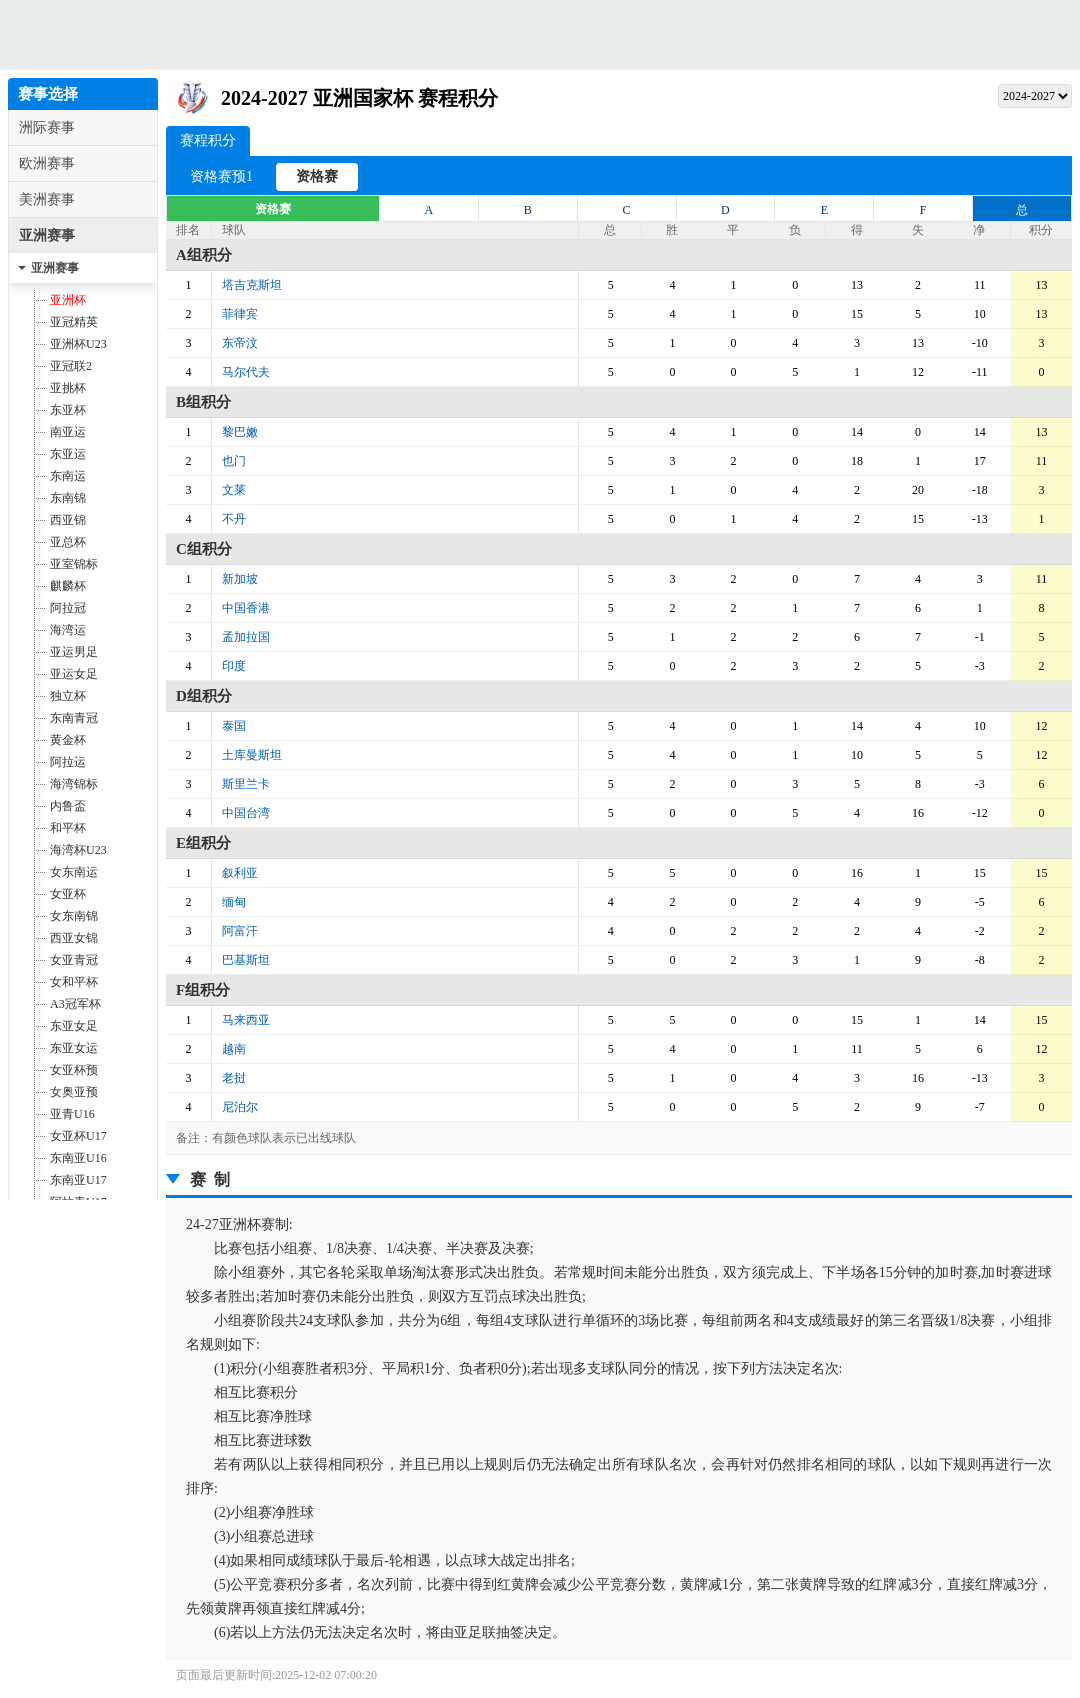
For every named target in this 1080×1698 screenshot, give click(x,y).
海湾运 (68, 630)
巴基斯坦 (246, 960)
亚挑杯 (68, 388)
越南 (234, 1049)
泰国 (234, 726)
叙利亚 (240, 873)
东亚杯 (68, 410)
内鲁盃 (68, 806)
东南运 (68, 476)
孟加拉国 (246, 637)
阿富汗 (240, 931)
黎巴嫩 (240, 432)
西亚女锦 (74, 938)
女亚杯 (68, 894)
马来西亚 (246, 1020)
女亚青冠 (74, 960)
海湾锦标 (74, 784)
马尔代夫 (246, 372)
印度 (234, 666)
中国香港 (246, 608)
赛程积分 (208, 137)
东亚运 (68, 454)
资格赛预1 (221, 176)
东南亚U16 (78, 1158)
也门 (234, 461)
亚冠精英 (74, 322)
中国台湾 (246, 813)
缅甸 (234, 902)
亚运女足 (74, 674)
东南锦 (68, 498)
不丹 (234, 519)
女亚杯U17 (78, 1136)
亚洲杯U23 (78, 344)
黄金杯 (68, 740)
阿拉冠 (68, 608)
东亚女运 (74, 1048)
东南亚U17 (78, 1180)
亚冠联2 (71, 366)
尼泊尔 (240, 1107)
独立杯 (68, 696)
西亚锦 (68, 520)
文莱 (234, 490)
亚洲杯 (68, 300)
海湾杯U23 (78, 850)
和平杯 (68, 828)
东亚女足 (74, 1026)
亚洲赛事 (47, 235)
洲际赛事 (47, 127)
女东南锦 (74, 916)
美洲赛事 (47, 199)
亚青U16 (72, 1114)
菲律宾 (240, 314)
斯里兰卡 (246, 784)
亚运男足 (74, 652)
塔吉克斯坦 (252, 285)
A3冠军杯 (75, 1004)
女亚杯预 (74, 1070)
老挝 (234, 1078)
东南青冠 (74, 718)
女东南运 (74, 872)
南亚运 (68, 432)
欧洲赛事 (47, 163)
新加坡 (240, 579)
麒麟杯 (68, 586)
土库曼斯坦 (252, 755)
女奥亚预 (74, 1092)
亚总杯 (68, 542)
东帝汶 (240, 343)
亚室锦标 (74, 564)
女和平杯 (74, 982)
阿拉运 (68, 762)
